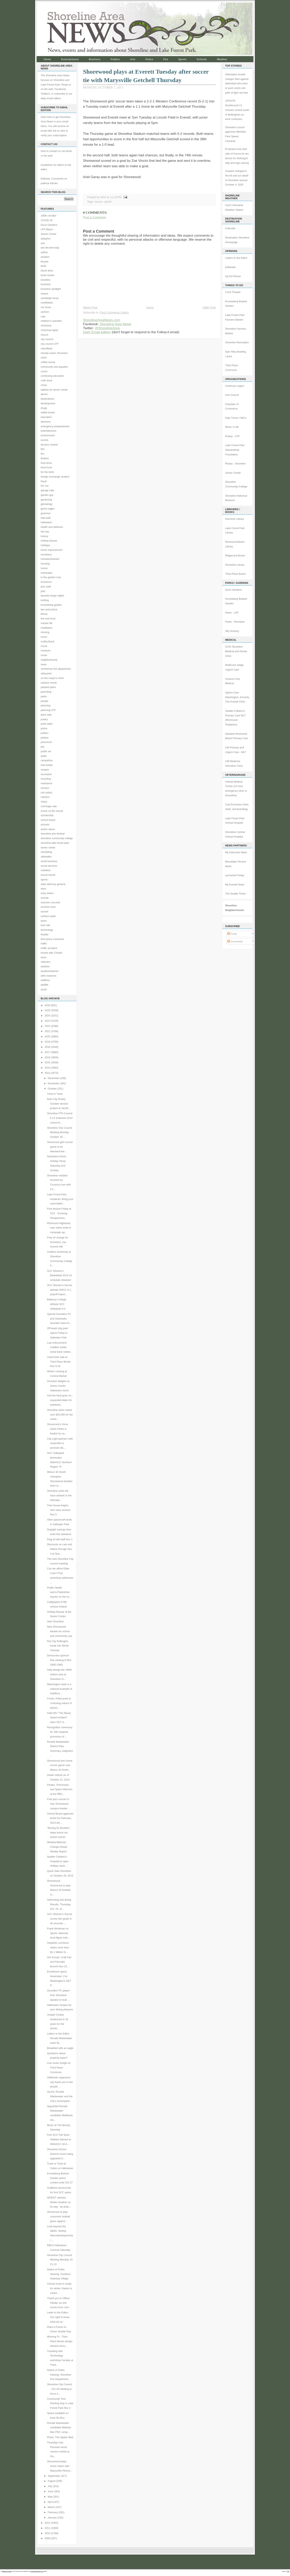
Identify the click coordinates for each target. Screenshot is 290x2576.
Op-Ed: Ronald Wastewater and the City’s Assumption (60, 2096)
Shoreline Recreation (237, 342)
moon (44, 636)
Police (149, 59)
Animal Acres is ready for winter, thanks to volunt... (59, 2288)
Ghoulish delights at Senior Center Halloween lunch (58, 1386)
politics (45, 733)
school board (48, 820)
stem (43, 888)
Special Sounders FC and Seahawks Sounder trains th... (59, 1319)
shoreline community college (57, 838)
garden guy (47, 495)
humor (44, 568)
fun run (45, 485)
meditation (46, 627)
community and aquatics (54, 366)
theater (45, 934)
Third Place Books (235, 574)
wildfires (45, 980)
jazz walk (46, 586)
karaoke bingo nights (52, 595)
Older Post (209, 307)
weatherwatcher (50, 971)
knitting (45, 600)
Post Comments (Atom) (114, 312)
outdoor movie (49, 682)
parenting (46, 691)
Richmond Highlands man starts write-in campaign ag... (59, 1228)
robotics (45, 797)
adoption (45, 238)
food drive (46, 463)
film (43, 449)
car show (46, 307)
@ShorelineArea (107, 328)
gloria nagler (48, 508)
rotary (44, 801)
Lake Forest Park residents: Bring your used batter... (60, 1199)
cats (43, 316)
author (44, 252)
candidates (47, 302)
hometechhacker (50, 559)
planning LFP (48, 710)
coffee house (48, 362)
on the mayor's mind (52, 678)
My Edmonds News (236, 852)
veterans (45, 961)
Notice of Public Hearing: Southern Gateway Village (59, 2274)
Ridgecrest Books (235, 555)
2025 (48, 1010)
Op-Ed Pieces (233, 276)
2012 (48, 2522)
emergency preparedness (55, 426)
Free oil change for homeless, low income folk (57, 1242)
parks (44, 696)
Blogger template (7, 2571)
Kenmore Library (234, 519)
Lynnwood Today (234, 875)
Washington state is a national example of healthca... (59, 1689)
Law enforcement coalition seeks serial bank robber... (59, 1347)
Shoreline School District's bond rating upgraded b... (60, 2154)
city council (47, 339)
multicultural (47, 641)
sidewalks (46, 856)
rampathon (47, 760)
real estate (47, 765)
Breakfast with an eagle (60, 2048)
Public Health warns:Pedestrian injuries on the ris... (59, 1592)
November (54, 1083)
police (44, 728)
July (50, 2486)
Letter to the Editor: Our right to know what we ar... (58, 2317)
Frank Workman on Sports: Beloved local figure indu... (58, 1933)
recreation (46, 774)
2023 (48, 1020)
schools (45, 824)
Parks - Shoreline (235, 621)
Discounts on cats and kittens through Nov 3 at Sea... (59, 1549)
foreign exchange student (55, 476)
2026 (48, 1005)
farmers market (49, 444)
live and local (48, 618)
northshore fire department (56, 668)
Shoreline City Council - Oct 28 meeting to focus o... (59, 2389)
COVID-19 (46, 220)
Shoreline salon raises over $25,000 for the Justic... (60, 1415)
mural (44, 646)
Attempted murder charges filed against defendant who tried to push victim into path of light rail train (237, 83)
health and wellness (52, 527)
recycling (46, 778)
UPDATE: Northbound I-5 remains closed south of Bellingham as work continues (237, 110)
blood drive (47, 270)
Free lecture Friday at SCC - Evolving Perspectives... (59, 1213)
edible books (48, 412)
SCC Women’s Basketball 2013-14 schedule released (59, 1276)
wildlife (44, 984)
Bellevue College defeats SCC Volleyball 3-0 (56, 1304)
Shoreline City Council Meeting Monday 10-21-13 (60, 2260)
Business (94, 59)
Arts (132, 59)
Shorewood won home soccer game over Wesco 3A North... (59, 1765)
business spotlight (51, 289)
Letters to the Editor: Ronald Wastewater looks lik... (59, 2038)
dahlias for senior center (54, 389)
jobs (43, 591)
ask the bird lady (50, 247)
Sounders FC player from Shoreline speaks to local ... (58, 1995)
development (48, 403)
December (54, 1078)
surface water (48, 916)
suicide (45, 897)
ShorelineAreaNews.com (101, 320)
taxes (44, 920)
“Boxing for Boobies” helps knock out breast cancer (58, 1833)
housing (45, 563)
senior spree (48, 829)
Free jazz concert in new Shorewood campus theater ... (58, 1804)
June (51, 2491)
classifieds (46, 348)
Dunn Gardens (49, 225)
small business (49, 861)
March (52, 2507)
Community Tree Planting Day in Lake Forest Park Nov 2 (60, 2404)
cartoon (45, 312)
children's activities (51, 321)
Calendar (230, 228)
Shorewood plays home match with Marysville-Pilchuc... (60, 2466)
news (44, 664)
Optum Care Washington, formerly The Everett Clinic (237, 697)
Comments (235, 941)
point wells (47, 723)
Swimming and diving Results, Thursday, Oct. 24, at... (59, 1904)
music (44, 655)
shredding (46, 852)
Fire (165, 59)
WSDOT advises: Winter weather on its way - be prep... (59, 2202)
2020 (48, 1036)
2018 (48, 1047)
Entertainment (70, 59)
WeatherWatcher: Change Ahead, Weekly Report (57, 1847)
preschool (46, 742)
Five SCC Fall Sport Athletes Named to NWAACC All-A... (59, 2139)
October (52, 1088)
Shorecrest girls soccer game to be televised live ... (60, 1147)
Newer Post (90, 307)
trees (43, 957)
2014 (48, 1067)
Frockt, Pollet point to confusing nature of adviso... (59, 1703)
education (46, 417)
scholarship (47, 815)
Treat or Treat (54, 1094)
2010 (48, 2533)
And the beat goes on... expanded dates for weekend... (60, 1400)
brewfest (45, 280)
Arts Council (232, 395)
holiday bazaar (49, 540)
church (44, 334)
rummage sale (49, 806)
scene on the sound (52, 811)
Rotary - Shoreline (235, 463)
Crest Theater (233, 292)
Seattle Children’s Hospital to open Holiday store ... (57, 1861)
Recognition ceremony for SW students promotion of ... (59, 1732)
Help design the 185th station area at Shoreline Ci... (59, 1674)
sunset (44, 911)
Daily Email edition (97, 332)
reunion (45, 788)
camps (44, 293)
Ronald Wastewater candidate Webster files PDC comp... (59, 2428)
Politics (115, 59)
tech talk (45, 925)
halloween (46, 522)
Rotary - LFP (232, 436)
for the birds (47, 472)
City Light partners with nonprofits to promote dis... (60, 1443)
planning (45, 705)
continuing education (52, 375)
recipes (45, 769)
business (46, 284)
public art (46, 751)
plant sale (46, 714)
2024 (48, 1015)
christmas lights (49, 330)
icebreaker (47, 573)
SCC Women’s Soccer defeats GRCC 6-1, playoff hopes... (59, 1290)
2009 (48, 2538)
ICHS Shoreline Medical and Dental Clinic (236, 651)
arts (43, 243)
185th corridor (48, 215)
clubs (44, 357)
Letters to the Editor (236, 258)
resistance (46, 783)
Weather (222, 59)
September (54, 2476)
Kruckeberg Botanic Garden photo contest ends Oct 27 (60, 2178)
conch (44, 371)
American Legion (234, 386)
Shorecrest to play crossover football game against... (58, 2217)
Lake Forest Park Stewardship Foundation (234, 450)
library (44, 614)
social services (49, 866)
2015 (48, 1062)
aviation (45, 257)
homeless (46, 554)
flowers (45, 458)
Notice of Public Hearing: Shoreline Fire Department (59, 2375)
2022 (48, 1026)
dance (44, 394)
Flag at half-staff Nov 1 (60, 1539)
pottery (45, 737)
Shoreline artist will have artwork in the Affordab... (59, 1496)
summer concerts (50, 902)
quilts (44, 756)
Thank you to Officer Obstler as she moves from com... (59, 2303)
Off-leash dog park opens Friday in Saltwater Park (57, 1333)
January (52, 2517)
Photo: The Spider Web (60, 2437)
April (50, 2502)
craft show (46, 380)
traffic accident (49, 948)
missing (45, 632)
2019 (48, 1041)
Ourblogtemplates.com (37, 2571)
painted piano (48, 687)
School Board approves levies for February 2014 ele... (60, 1818)
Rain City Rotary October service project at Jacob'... (59, 1104)
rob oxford (46, 792)
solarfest (45, 870)
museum (45, 650)
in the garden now (51, 577)
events (44, 440)
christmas (46, 325)
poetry (44, 719)
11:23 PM (115, 197)
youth (44, 989)
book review (47, 275)
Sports (182, 59)
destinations (47, 398)
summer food (48, 907)
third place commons (52, 939)
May (50, 2496)
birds (43, 266)
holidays (45, 545)
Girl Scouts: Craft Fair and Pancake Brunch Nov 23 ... (59, 1962)
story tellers (47, 893)
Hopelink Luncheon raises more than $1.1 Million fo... (58, 1948)
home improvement (51, 550)
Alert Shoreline (55, 1621)
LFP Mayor (47, 229)
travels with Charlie (51, 952)
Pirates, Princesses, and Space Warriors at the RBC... (59, 1790)
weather (45, 966)
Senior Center (48, 234)
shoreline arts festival (53, 833)
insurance (46, 582)
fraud (44, 481)
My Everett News (234, 884)
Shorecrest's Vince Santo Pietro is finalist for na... (57, 1429)
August (52, 2481)
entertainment (48, 430)
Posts (232, 934)
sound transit (48, 875)
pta (42, 746)
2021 (48, 1031)
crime (44, 385)
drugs (44, 408)
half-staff (45, 518)
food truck (46, 467)
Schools (202, 59)
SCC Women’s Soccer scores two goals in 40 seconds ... (59, 1919)
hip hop (45, 531)
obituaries (46, 673)
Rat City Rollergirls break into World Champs (58, 1646)
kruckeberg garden (51, 605)
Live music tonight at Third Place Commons (58, 2068)
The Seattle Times (235, 893)
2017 (48, 1052)
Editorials (230, 267)
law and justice (49, 609)
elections (46, 421)
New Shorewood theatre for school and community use (59, 1631)
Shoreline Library (234, 564)
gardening (46, 499)
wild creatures (48, 975)
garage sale (47, 490)
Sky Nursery (232, 631)
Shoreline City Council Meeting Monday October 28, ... (59, 1133)
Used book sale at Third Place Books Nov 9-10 (59, 1362)
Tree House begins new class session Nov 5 (59, 1510)
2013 (48, 1073)
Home (47, 59)
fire (42, 453)
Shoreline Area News (115, 324)
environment (48, 435)
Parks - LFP (232, 612)
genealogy (46, 504)
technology (47, 929)
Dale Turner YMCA (235, 418)
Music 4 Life (232, 427)
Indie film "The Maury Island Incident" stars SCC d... (59, 1718)
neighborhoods (49, 659)
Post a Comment (94, 217)
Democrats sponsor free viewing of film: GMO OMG (59, 1660)
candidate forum (50, 298)
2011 (48, 2528)
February (53, 2512)
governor (46, 513)
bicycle (45, 261)
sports (44, 879)
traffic (44, 943)
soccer (99, 201)
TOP (288, 2571)
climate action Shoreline (54, 353)
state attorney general (53, 884)
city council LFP (49, 344)
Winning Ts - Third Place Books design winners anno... (59, 2341)
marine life (46, 623)
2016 (48, 1057)
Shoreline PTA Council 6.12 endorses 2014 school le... (60, 1118)
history (44, 536)
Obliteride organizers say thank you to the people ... (60, 2082)
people (44, 701)
